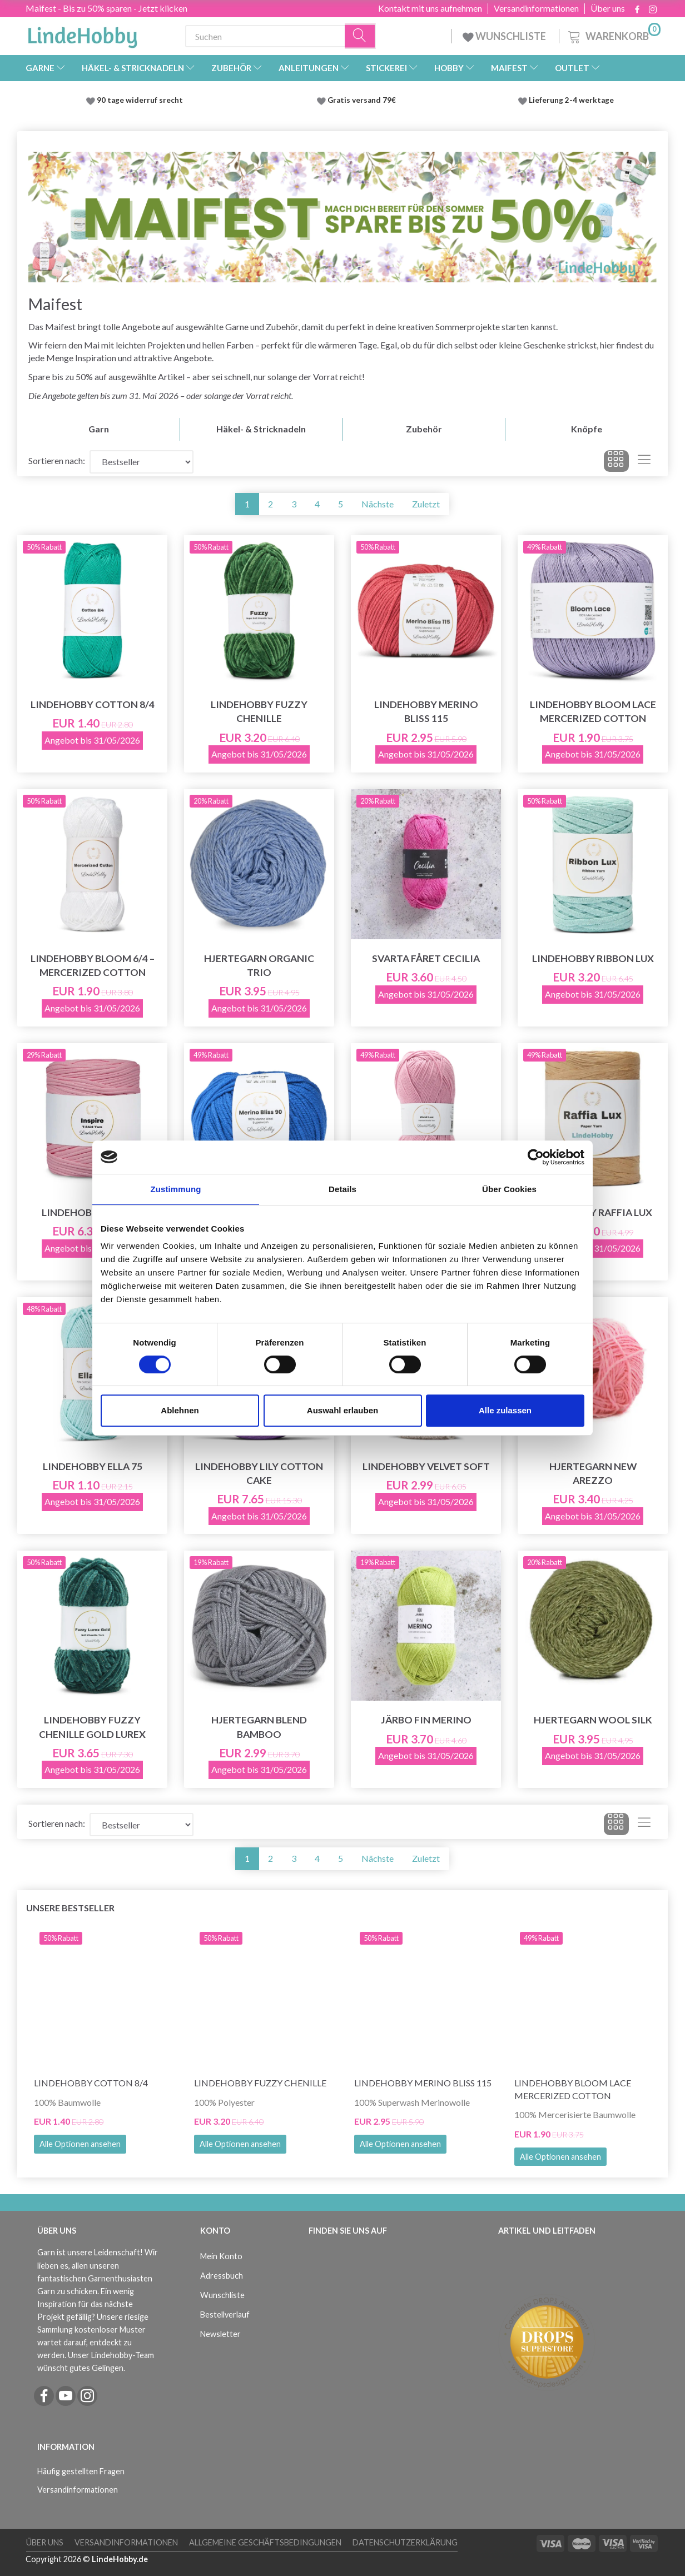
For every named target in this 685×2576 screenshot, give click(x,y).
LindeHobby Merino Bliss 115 (426, 711)
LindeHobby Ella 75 (92, 1466)
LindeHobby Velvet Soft (426, 1466)
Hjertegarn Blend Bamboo (259, 1727)
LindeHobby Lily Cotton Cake (259, 1473)
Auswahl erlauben (342, 1410)
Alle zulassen (505, 1410)
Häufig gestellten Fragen (81, 2471)
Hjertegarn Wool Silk (593, 1720)
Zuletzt (426, 504)
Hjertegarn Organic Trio (259, 965)
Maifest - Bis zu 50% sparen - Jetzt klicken (106, 8)
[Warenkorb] (613, 35)
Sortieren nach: (56, 460)
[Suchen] (360, 36)
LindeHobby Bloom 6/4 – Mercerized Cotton (93, 965)
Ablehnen (179, 1410)
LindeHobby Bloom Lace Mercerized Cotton (593, 711)
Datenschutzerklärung (405, 2542)
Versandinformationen (536, 8)
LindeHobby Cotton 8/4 (93, 704)
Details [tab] (342, 1189)
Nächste (377, 504)
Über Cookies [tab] (509, 1189)
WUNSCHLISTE (505, 36)
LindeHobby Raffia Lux (593, 1212)
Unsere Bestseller (70, 1907)
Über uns (607, 8)
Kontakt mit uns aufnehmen (430, 8)
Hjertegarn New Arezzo (593, 1473)
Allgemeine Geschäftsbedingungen (265, 2542)
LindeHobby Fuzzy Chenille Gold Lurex (92, 1727)
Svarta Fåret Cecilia (426, 958)
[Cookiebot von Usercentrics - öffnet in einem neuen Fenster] (535, 1157)
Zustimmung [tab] (176, 1189)
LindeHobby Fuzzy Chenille (259, 711)
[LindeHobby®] (82, 34)
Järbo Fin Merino (426, 1720)
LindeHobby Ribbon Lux (593, 958)
